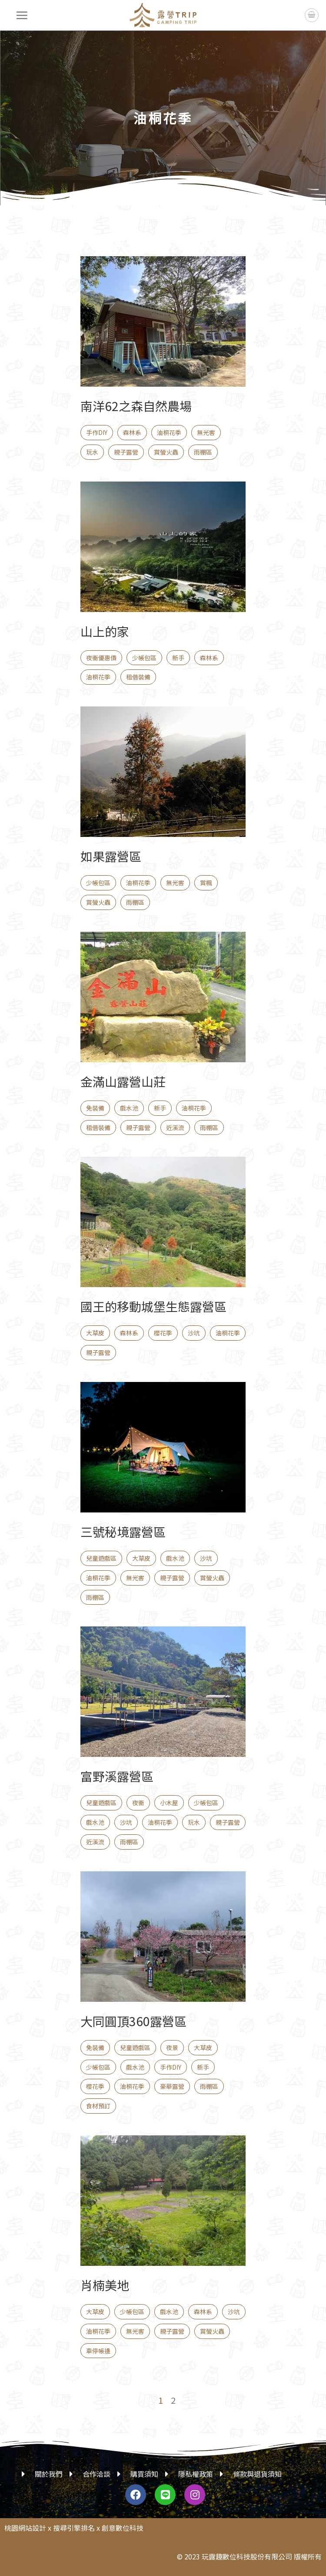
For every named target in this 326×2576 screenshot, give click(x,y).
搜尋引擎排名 (74, 2527)
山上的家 (104, 631)
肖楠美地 (104, 2285)
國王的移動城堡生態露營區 (153, 1306)
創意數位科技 (122, 2527)
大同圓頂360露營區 (133, 2021)
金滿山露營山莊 (123, 1081)
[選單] (22, 15)
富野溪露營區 (116, 1776)
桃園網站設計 (25, 2527)
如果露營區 (110, 856)
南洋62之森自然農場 (136, 406)
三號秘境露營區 (123, 1531)
